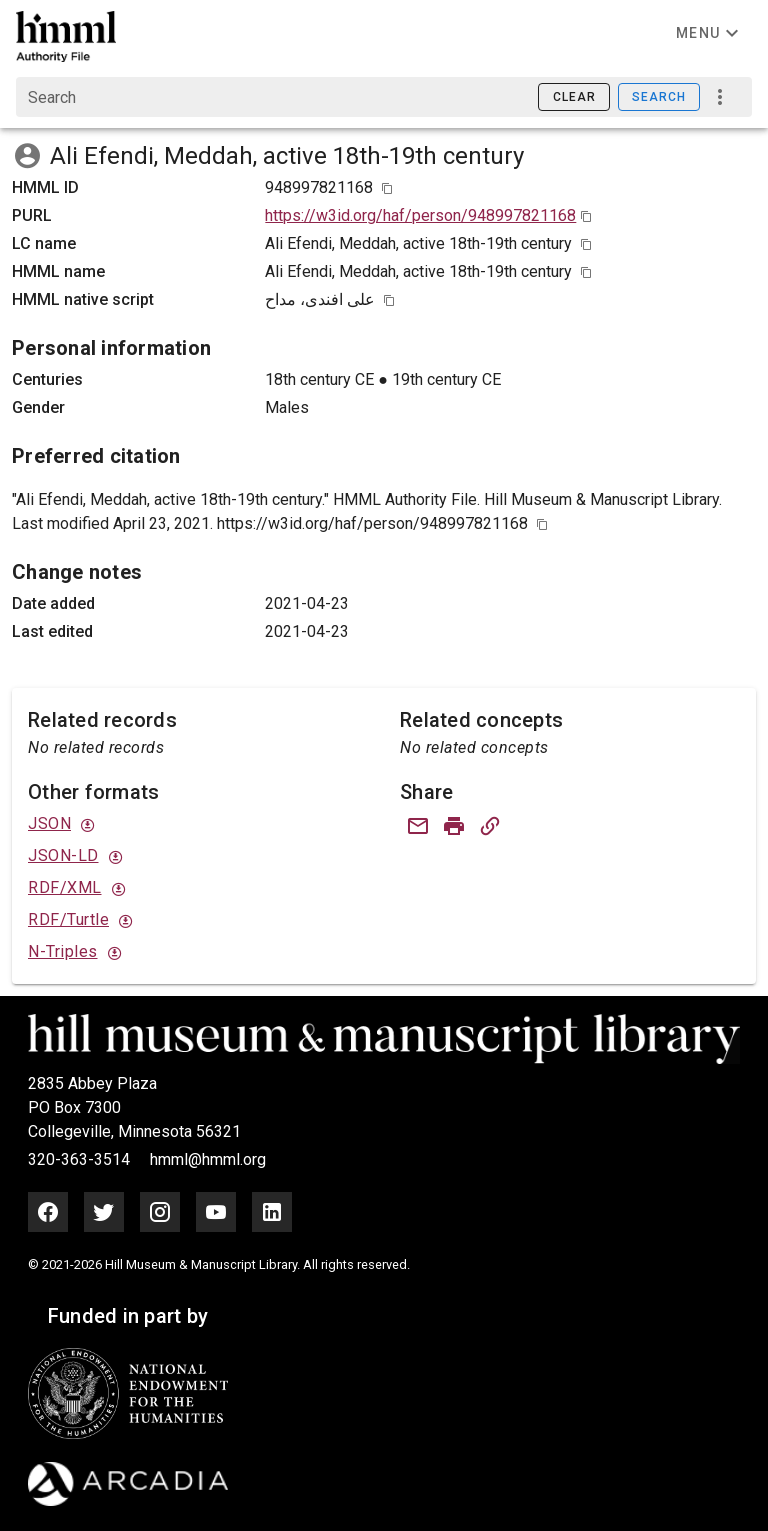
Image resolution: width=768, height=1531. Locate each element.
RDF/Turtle (68, 919)
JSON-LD (63, 855)
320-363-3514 (81, 1159)
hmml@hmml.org (208, 1159)
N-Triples (63, 951)
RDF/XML (65, 887)
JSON (49, 823)
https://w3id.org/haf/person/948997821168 (420, 215)
